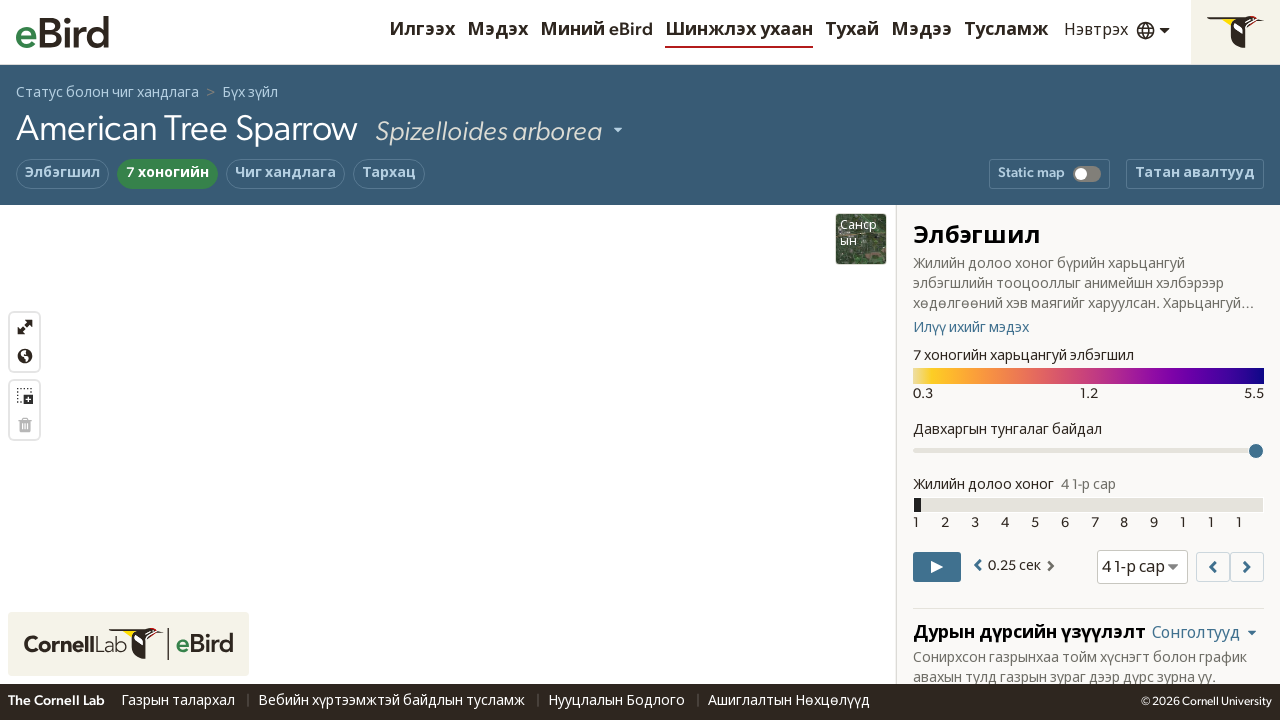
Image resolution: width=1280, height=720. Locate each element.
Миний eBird (596, 30)
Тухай (852, 30)
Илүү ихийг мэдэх (971, 328)
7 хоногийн (167, 173)
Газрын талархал (179, 701)
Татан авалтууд (1195, 173)
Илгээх (422, 30)
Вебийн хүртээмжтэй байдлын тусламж (393, 701)
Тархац (389, 173)
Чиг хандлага (285, 173)
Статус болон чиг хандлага (107, 93)
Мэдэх (497, 30)
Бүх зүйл (250, 93)
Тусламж (1006, 30)
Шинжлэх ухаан (739, 30)
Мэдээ (921, 30)
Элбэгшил (62, 173)
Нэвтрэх (1096, 30)
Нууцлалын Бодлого (618, 701)
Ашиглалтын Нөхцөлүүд (789, 701)
